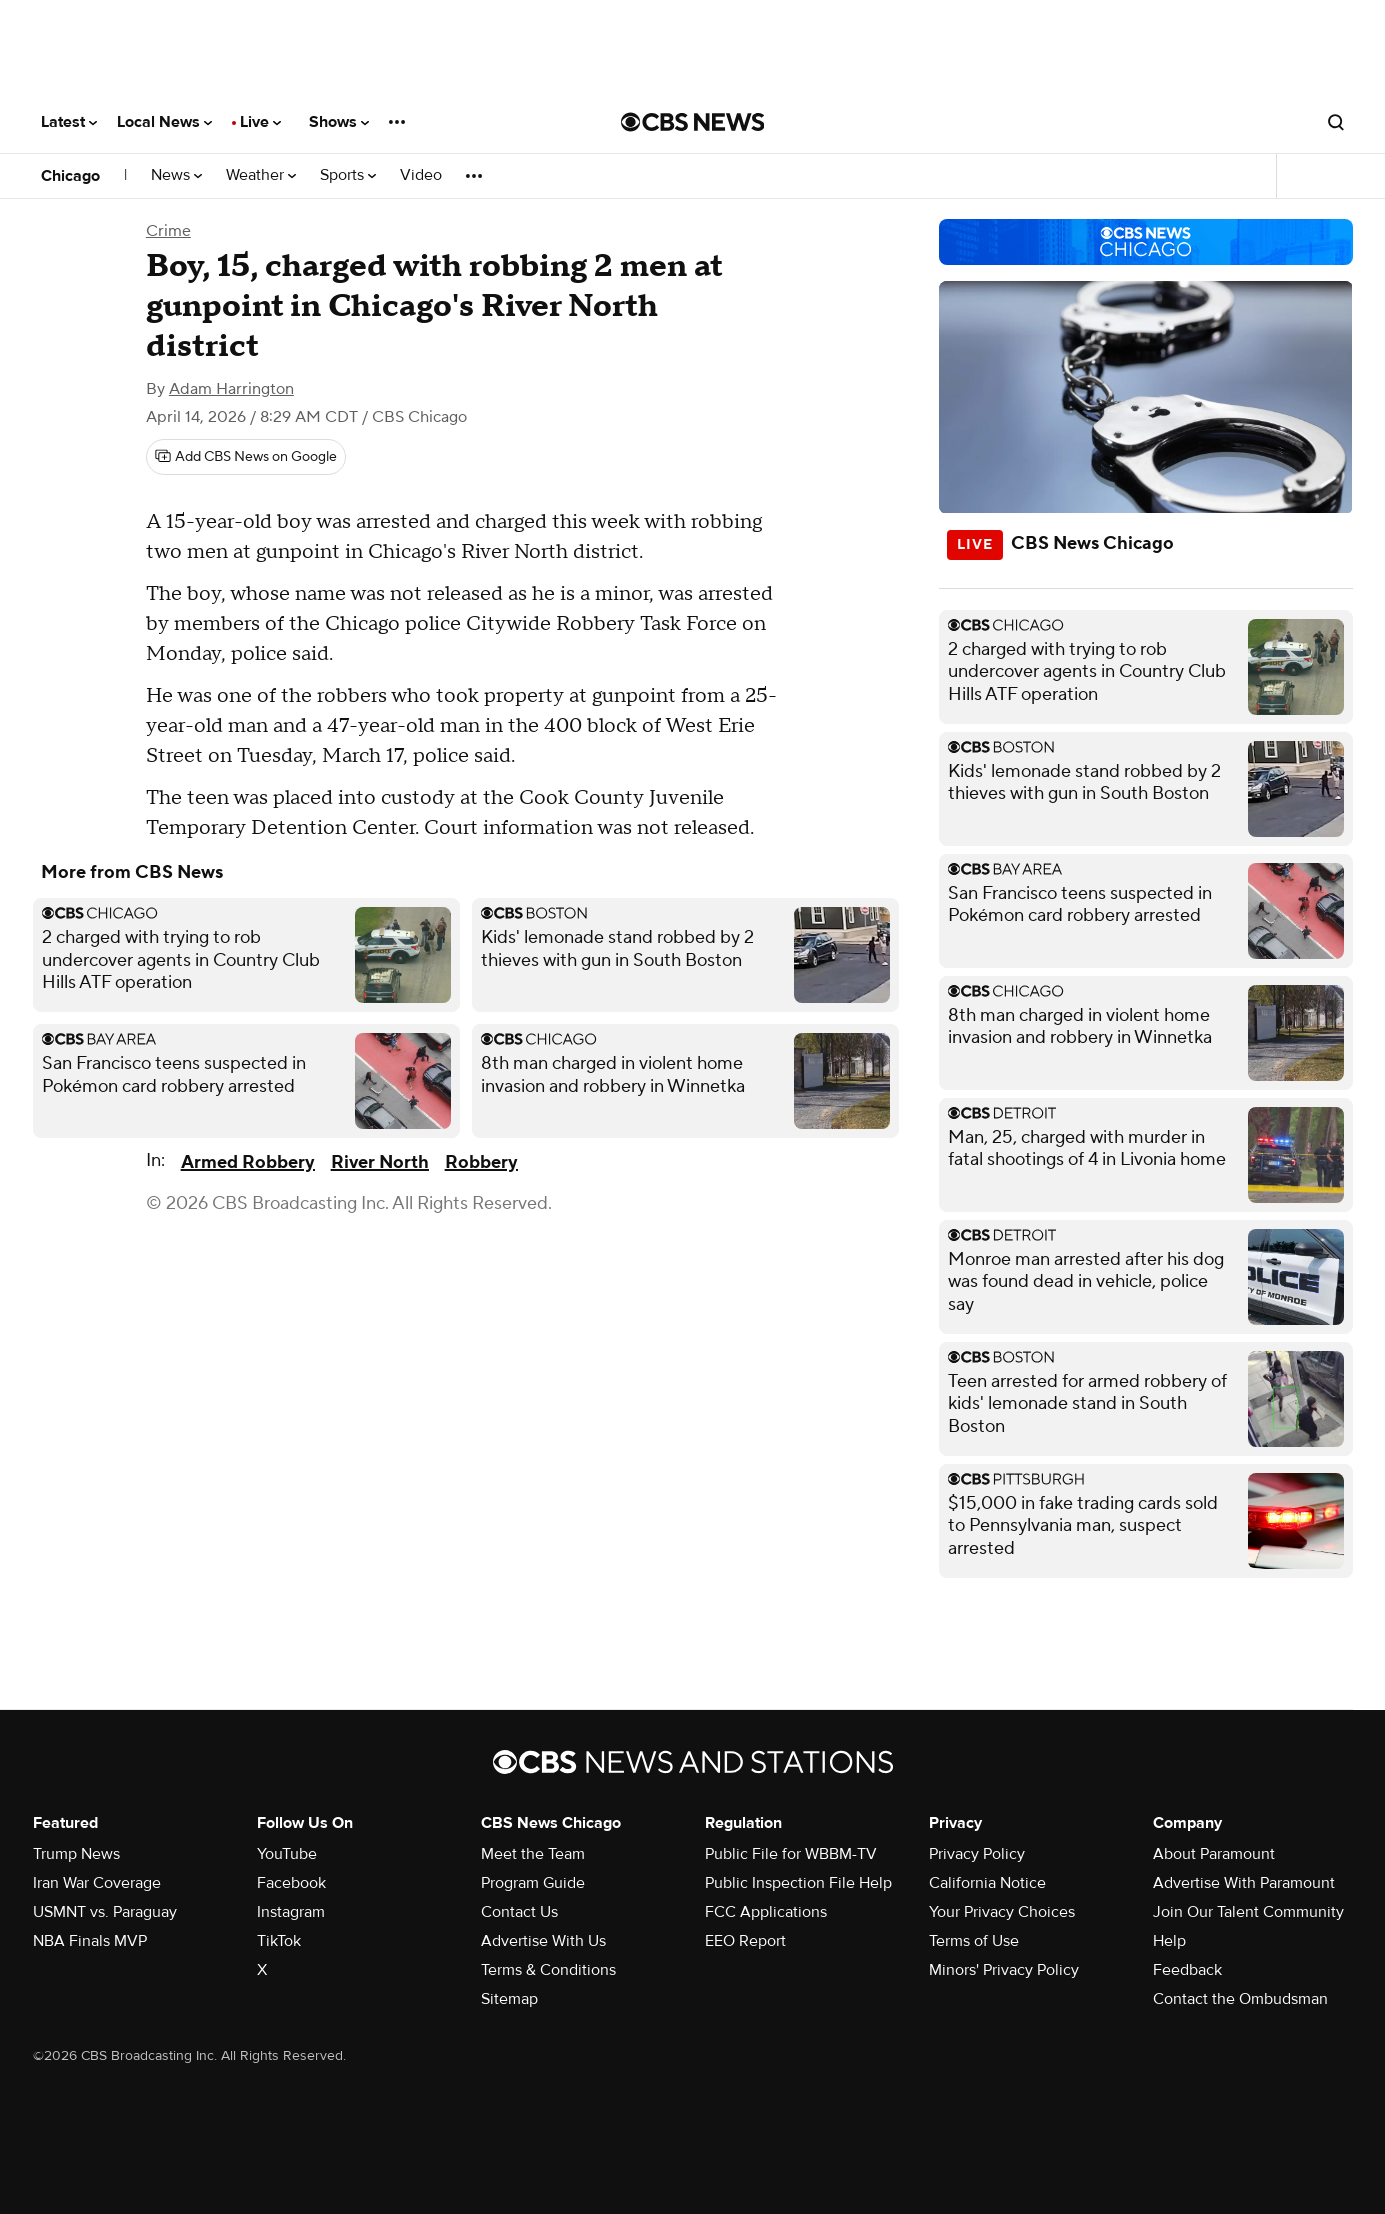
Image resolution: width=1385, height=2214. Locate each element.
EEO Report (745, 1941)
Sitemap (509, 1999)
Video (421, 175)
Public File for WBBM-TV (791, 1854)
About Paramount (1214, 1854)
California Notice (987, 1883)
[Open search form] (1336, 122)
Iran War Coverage (97, 1883)
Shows (339, 122)
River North (380, 1162)
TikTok (279, 1941)
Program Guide (533, 1883)
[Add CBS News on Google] (246, 457)
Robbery (481, 1162)
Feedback (1187, 1970)
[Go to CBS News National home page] (693, 122)
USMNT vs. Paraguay (105, 1912)
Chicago (70, 176)
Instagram (291, 1912)
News (176, 175)
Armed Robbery (248, 1162)
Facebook (291, 1883)
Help (1169, 1941)
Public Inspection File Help (798, 1883)
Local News (164, 122)
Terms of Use (974, 1941)
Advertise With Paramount (1244, 1883)
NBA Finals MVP (90, 1941)
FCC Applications (766, 1912)
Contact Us (519, 1912)
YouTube (287, 1854)
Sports (348, 175)
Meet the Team (533, 1854)
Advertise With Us (543, 1941)
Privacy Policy (977, 1854)
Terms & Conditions (548, 1970)
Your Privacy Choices (1002, 1912)
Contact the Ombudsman (1240, 1999)
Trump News (76, 1854)
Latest (69, 122)
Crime (168, 231)
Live (260, 122)
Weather (261, 175)
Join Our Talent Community (1248, 1912)
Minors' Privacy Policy (1004, 1970)
